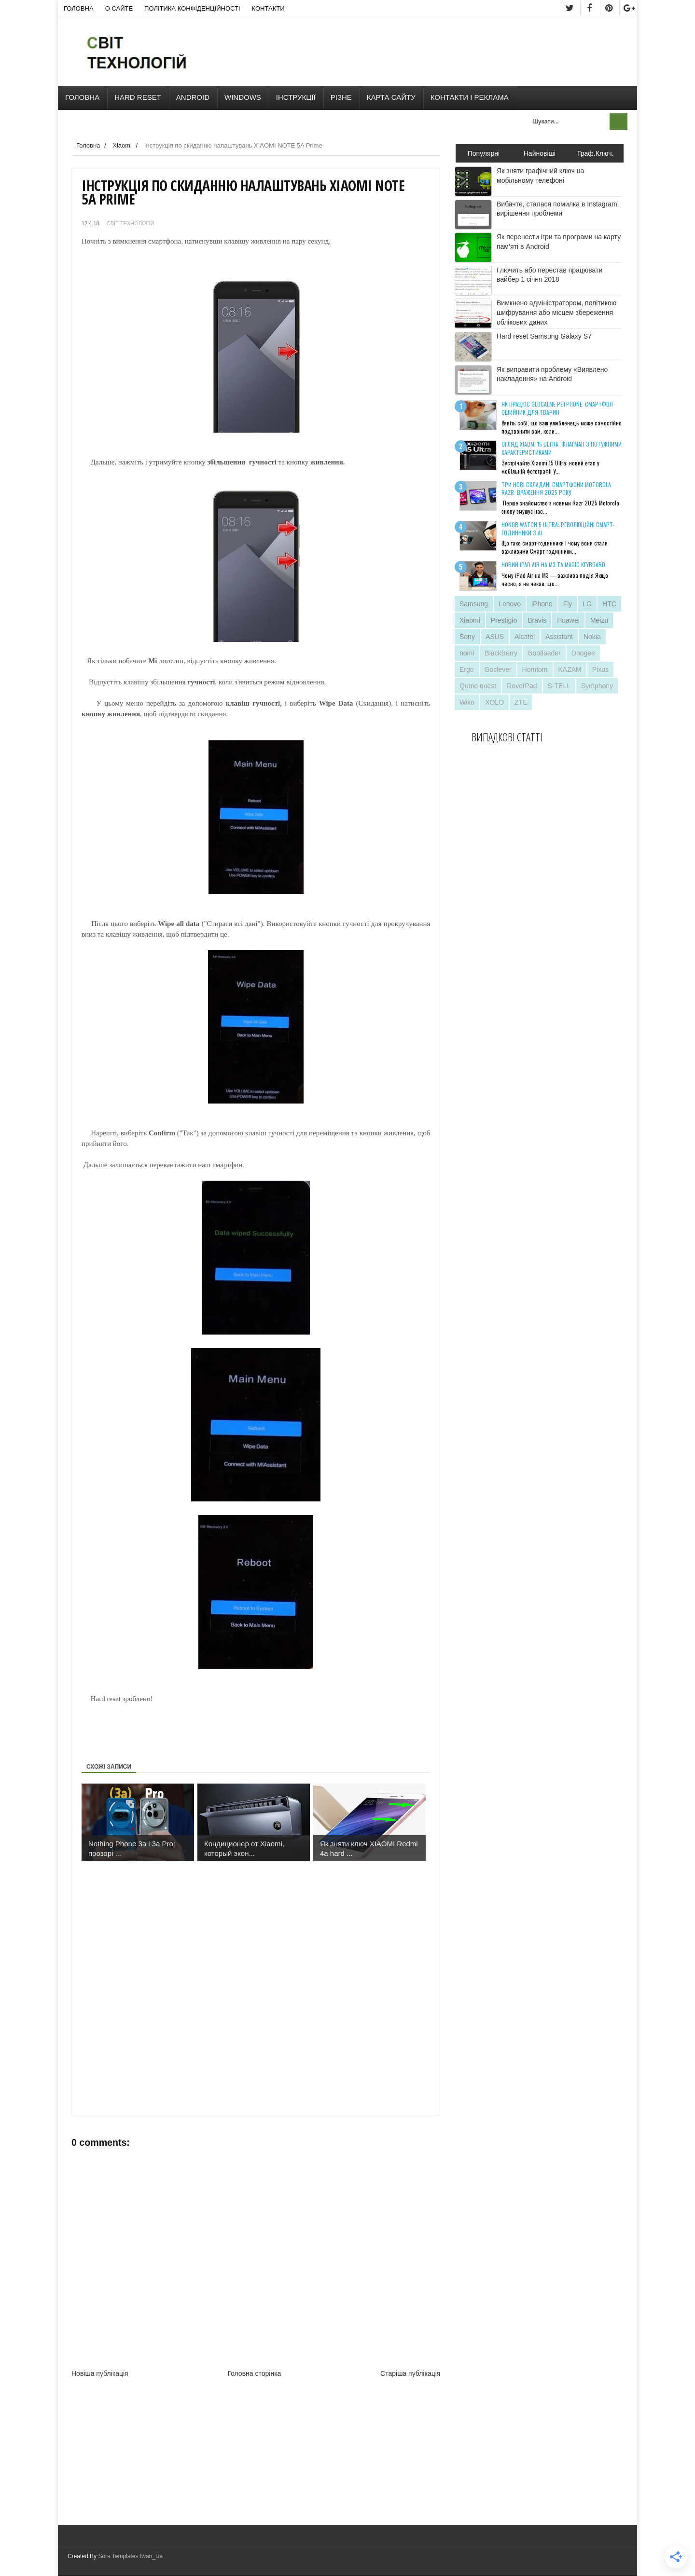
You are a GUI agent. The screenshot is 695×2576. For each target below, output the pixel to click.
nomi (466, 653)
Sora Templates (118, 2556)
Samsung (473, 604)
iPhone (542, 604)
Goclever (498, 669)
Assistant (559, 637)
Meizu (599, 620)
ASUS (495, 637)
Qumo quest (477, 686)
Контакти (268, 8)
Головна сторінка (254, 2373)
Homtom (535, 669)
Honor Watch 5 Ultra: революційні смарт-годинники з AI (558, 528)
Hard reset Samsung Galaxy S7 (544, 336)
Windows (242, 97)
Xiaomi (469, 620)
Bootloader (544, 653)
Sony (467, 637)
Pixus (600, 669)
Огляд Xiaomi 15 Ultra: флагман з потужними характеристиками (561, 448)
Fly (567, 604)
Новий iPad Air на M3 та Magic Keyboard (553, 564)
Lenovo (510, 604)
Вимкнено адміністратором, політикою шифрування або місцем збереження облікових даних (556, 312)
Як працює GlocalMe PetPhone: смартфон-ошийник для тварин (558, 408)
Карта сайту (391, 97)
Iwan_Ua (151, 2556)
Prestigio (504, 620)
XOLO (494, 702)
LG (587, 604)
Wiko (466, 702)
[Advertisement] (257, 1725)
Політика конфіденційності (192, 8)
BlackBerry (501, 653)
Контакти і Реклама (470, 97)
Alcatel (524, 637)
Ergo (466, 669)
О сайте (119, 8)
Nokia (592, 637)
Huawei (568, 620)
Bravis (537, 620)
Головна (79, 8)
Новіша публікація (99, 2373)
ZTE (520, 702)
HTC (609, 604)
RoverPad (522, 686)
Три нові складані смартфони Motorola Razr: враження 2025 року (556, 488)
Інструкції (296, 97)
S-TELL (559, 686)
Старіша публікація (410, 2373)
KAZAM (570, 669)
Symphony (597, 686)
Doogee (583, 653)
